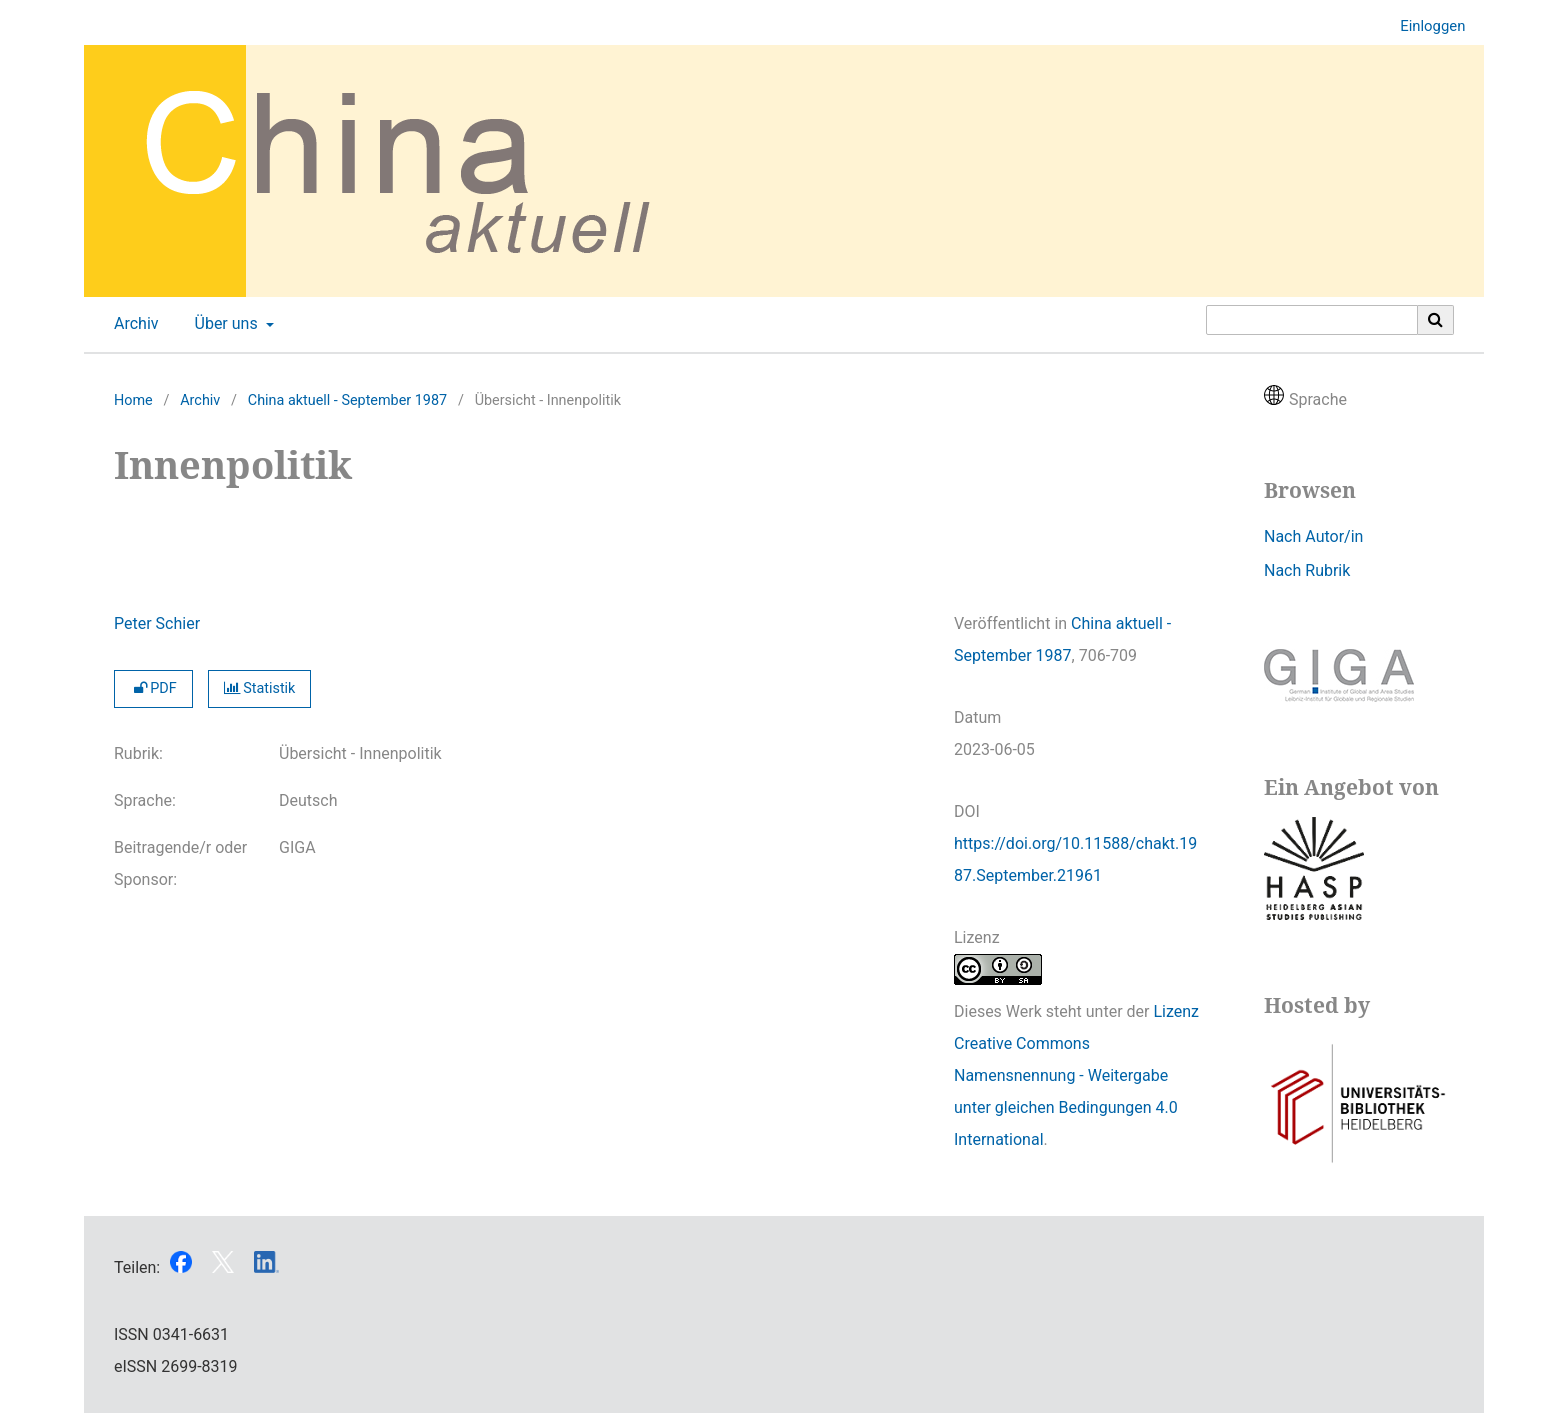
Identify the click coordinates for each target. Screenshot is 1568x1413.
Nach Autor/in (1313, 536)
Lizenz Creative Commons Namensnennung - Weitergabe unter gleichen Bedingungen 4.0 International (1076, 1075)
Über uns (224, 324)
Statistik (260, 688)
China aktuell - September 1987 (347, 400)
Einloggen (1425, 26)
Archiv (132, 324)
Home (133, 400)
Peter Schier (157, 623)
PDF (153, 688)
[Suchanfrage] (1312, 320)
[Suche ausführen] (1436, 320)
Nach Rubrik (1307, 570)
